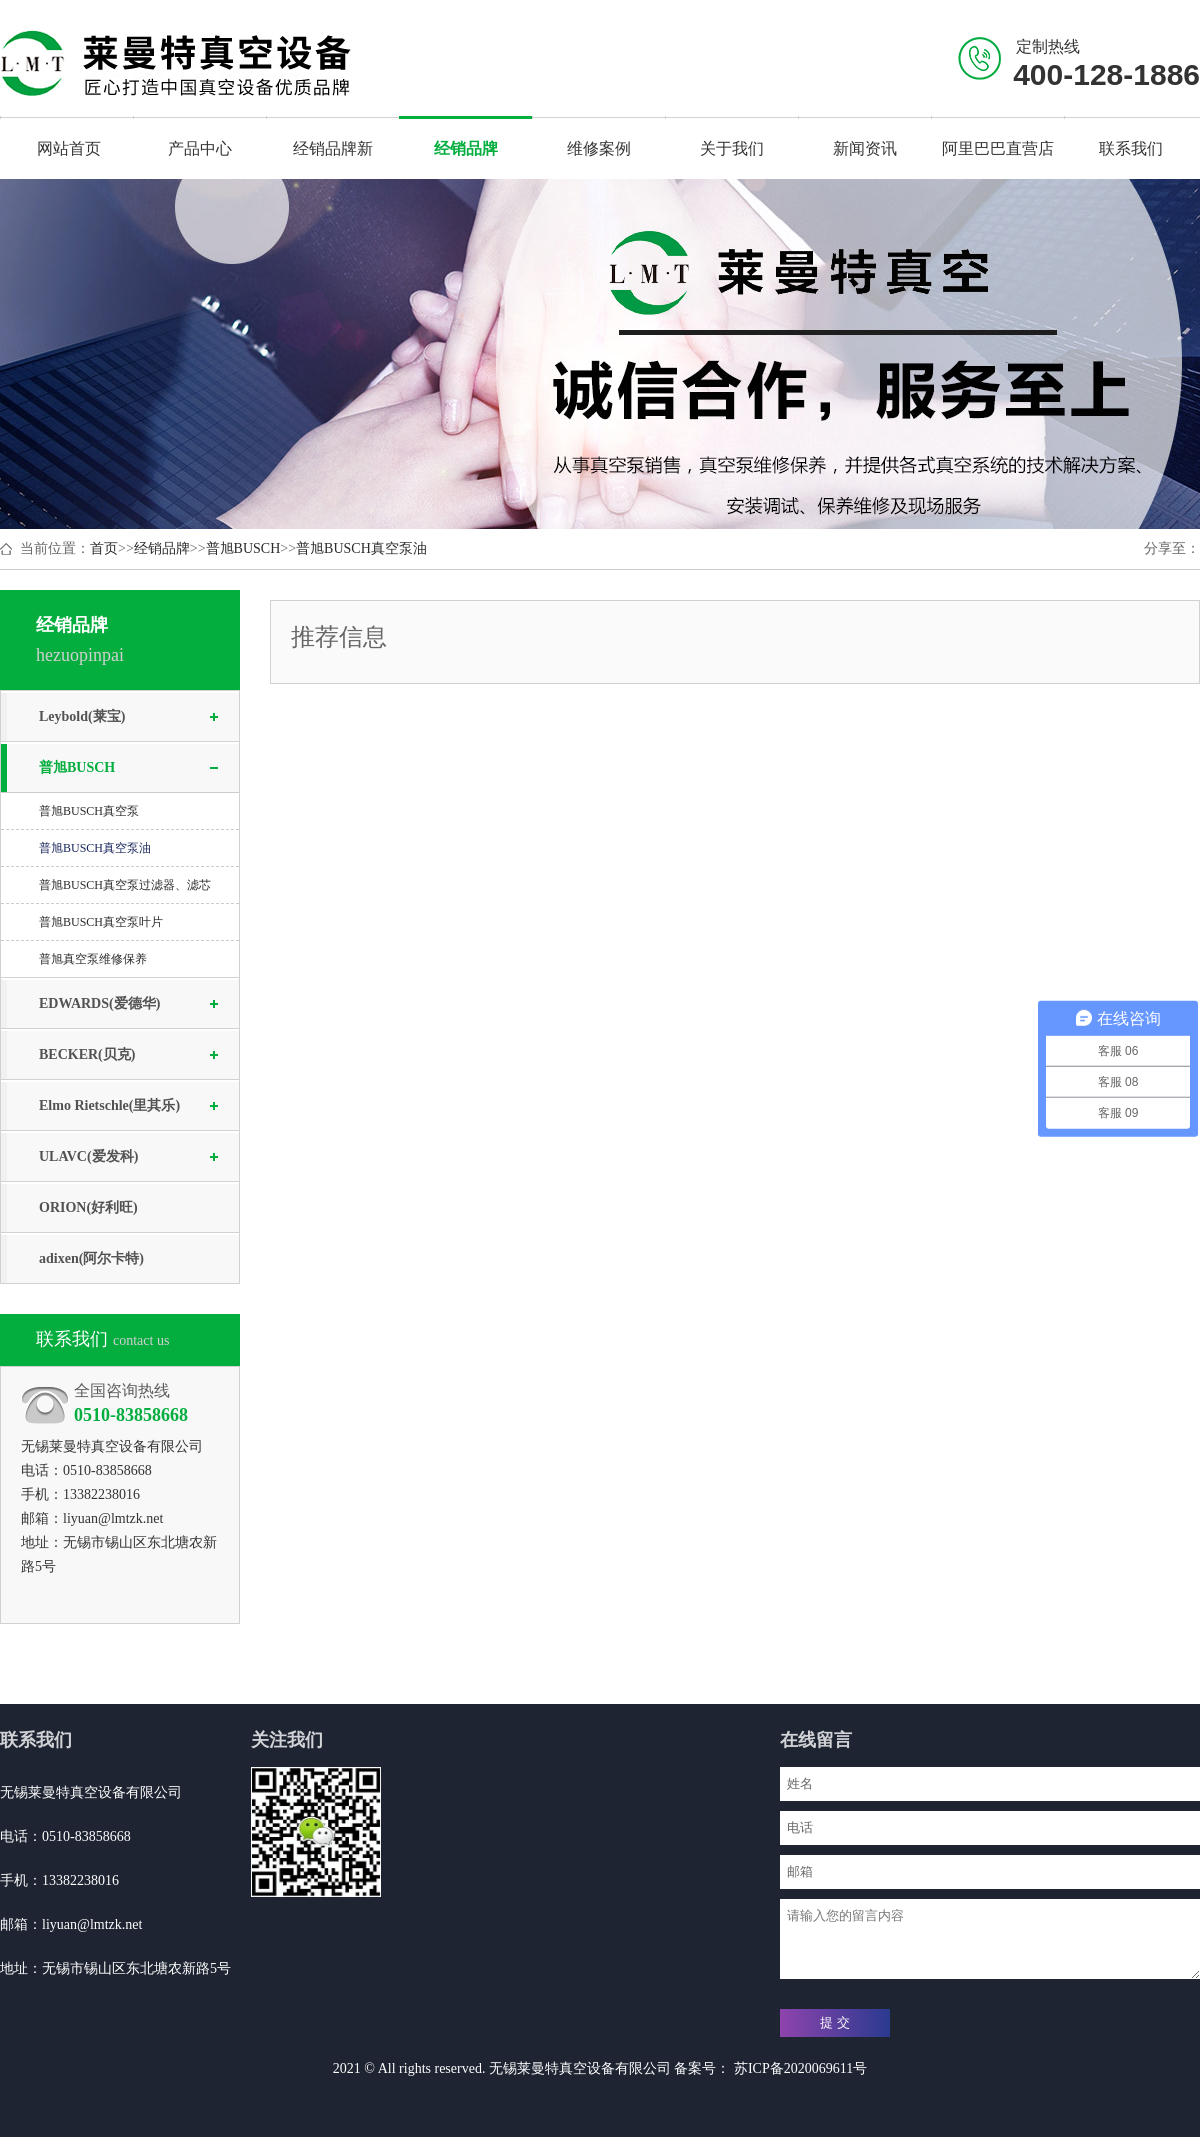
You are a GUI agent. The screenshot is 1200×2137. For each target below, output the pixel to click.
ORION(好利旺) (88, 1207)
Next (1187, 354)
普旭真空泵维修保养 (93, 959)
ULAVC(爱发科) (88, 1156)
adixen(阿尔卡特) (91, 1258)
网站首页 (69, 148)
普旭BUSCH (243, 548)
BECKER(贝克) (87, 1054)
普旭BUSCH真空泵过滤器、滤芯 (125, 885)
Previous (12, 354)
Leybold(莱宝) (82, 716)
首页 (104, 548)
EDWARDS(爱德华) (99, 1003)
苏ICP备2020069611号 (798, 2068)
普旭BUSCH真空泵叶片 (101, 922)
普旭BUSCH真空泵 (89, 811)
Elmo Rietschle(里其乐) (109, 1105)
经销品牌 (162, 548)
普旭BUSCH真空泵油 (361, 548)
